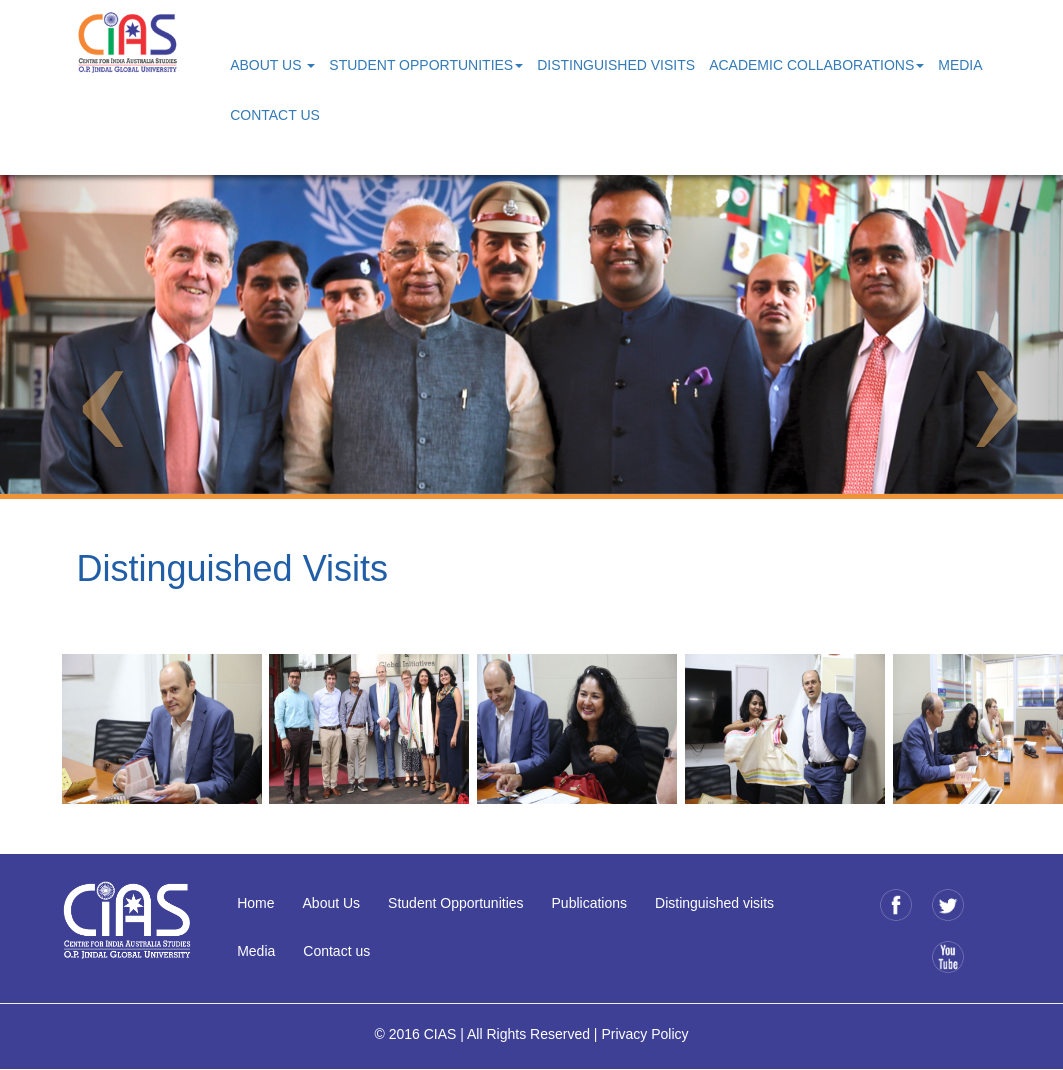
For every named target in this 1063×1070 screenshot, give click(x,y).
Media (960, 65)
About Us (332, 903)
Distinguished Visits (616, 65)
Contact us (336, 951)
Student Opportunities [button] (426, 65)
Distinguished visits (714, 903)
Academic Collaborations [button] (816, 65)
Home (255, 903)
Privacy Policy (644, 1034)
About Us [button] (272, 65)
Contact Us (275, 115)
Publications (590, 903)
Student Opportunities (455, 903)
